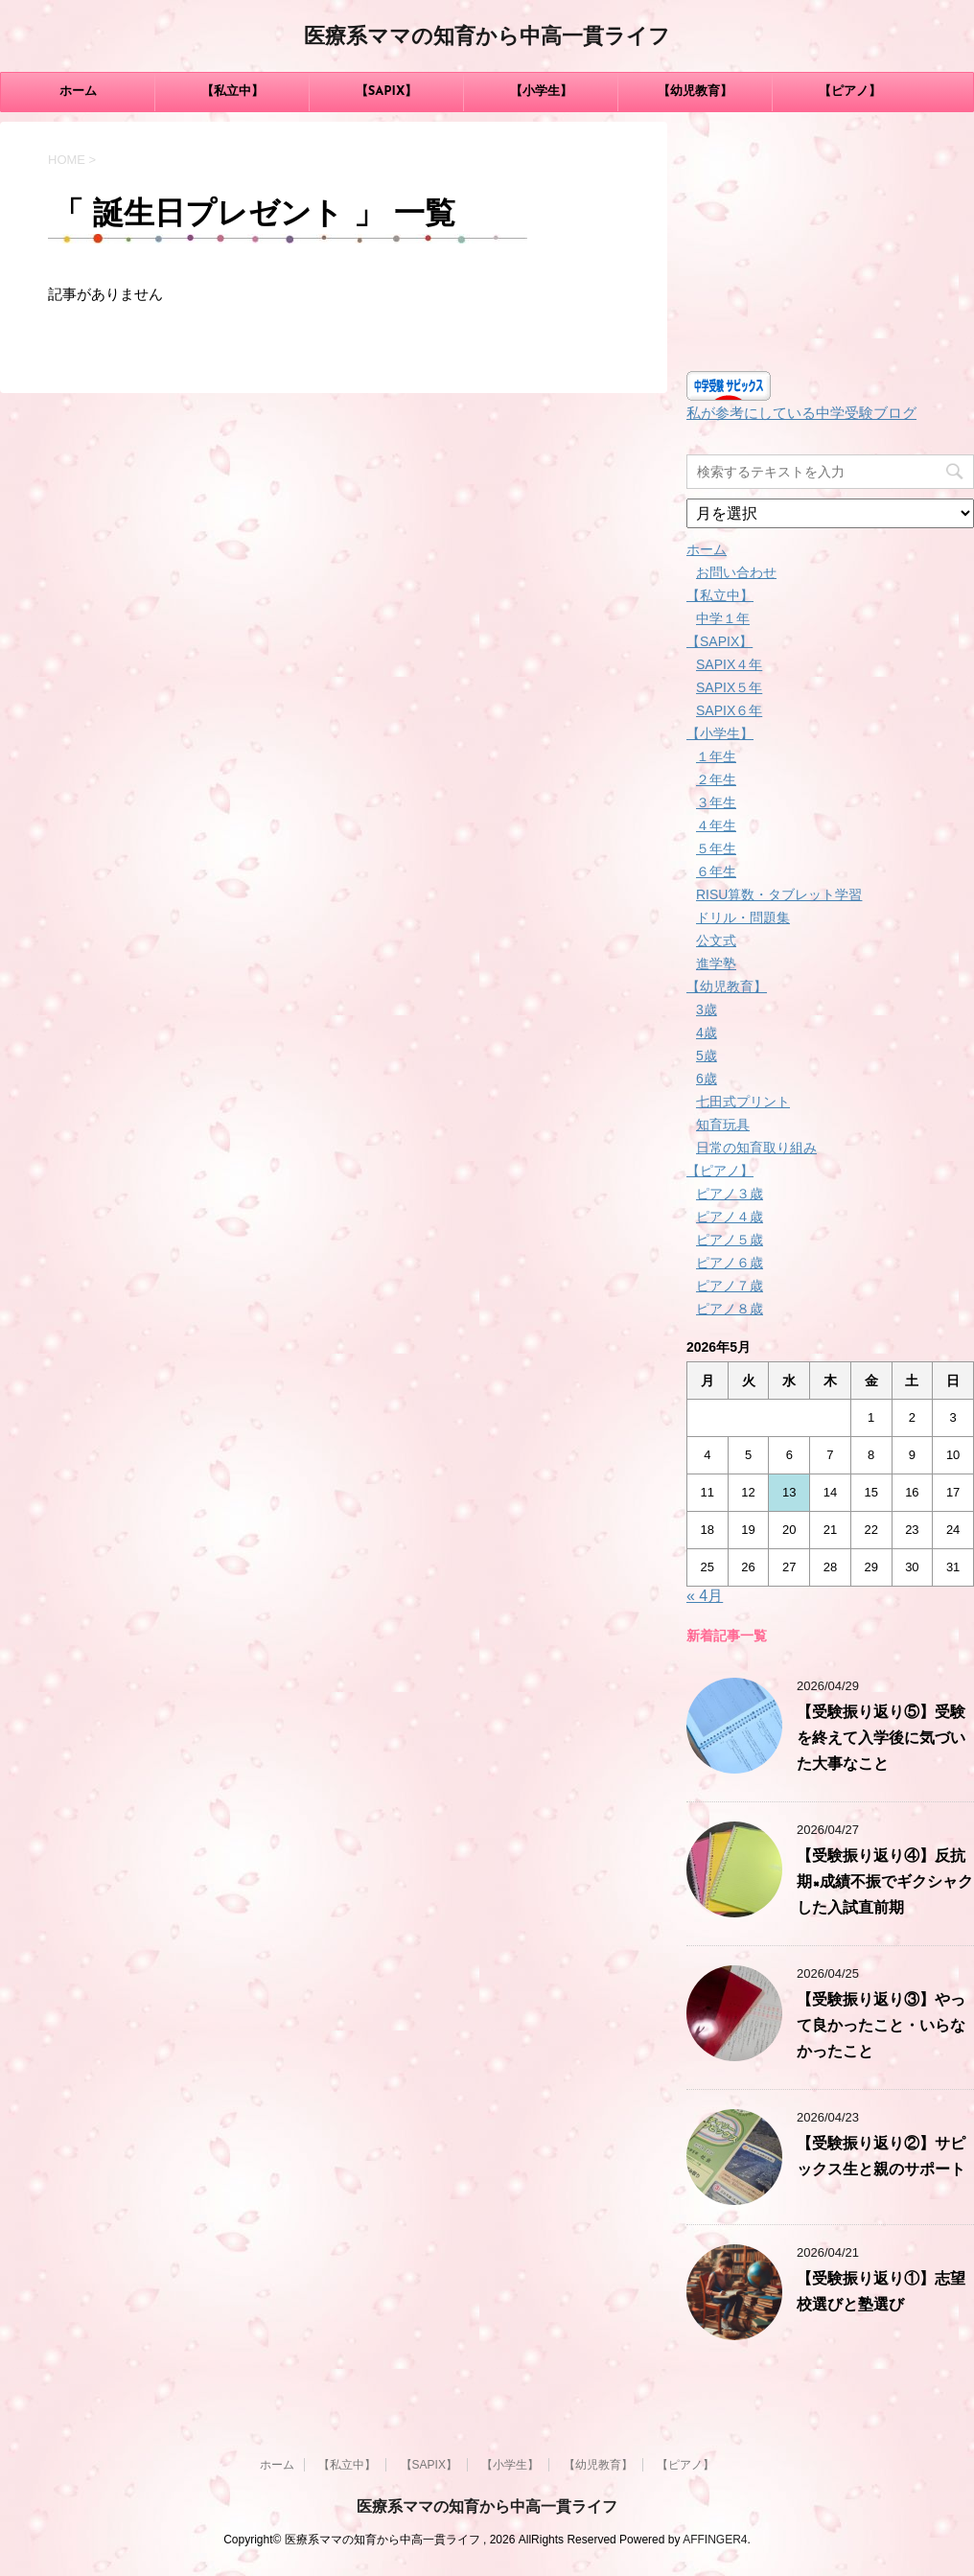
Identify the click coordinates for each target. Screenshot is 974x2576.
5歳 (706, 1055)
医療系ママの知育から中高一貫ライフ (487, 38)
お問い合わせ (736, 572)
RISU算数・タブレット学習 (779, 894)
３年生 (716, 802)
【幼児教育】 (695, 91)
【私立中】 (232, 91)
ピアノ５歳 (729, 1239)
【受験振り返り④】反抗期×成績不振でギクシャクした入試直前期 (885, 1882)
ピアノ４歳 (729, 1216)
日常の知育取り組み (756, 1147)
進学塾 (716, 963)
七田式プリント (743, 1101)
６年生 (716, 871)
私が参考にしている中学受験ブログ (801, 413)
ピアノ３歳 (729, 1193)
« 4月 (704, 1596)
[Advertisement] (830, 241)
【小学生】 (541, 91)
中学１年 (723, 618)
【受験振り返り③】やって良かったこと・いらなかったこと (881, 2026)
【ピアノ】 (850, 91)
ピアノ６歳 (729, 1262)
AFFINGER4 (715, 2539)
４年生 (716, 825)
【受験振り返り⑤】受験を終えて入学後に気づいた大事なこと (881, 1739)
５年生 (716, 848)
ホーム (78, 91)
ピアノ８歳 (729, 1308)
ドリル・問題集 (743, 917)
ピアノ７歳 (729, 1285)
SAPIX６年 (729, 710)
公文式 (716, 940)
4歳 (706, 1032)
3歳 (706, 1009)
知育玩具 (723, 1124)
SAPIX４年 (729, 664)
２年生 (716, 779)
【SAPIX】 (387, 91)
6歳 (706, 1078)
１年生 (716, 756)
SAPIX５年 (729, 687)
